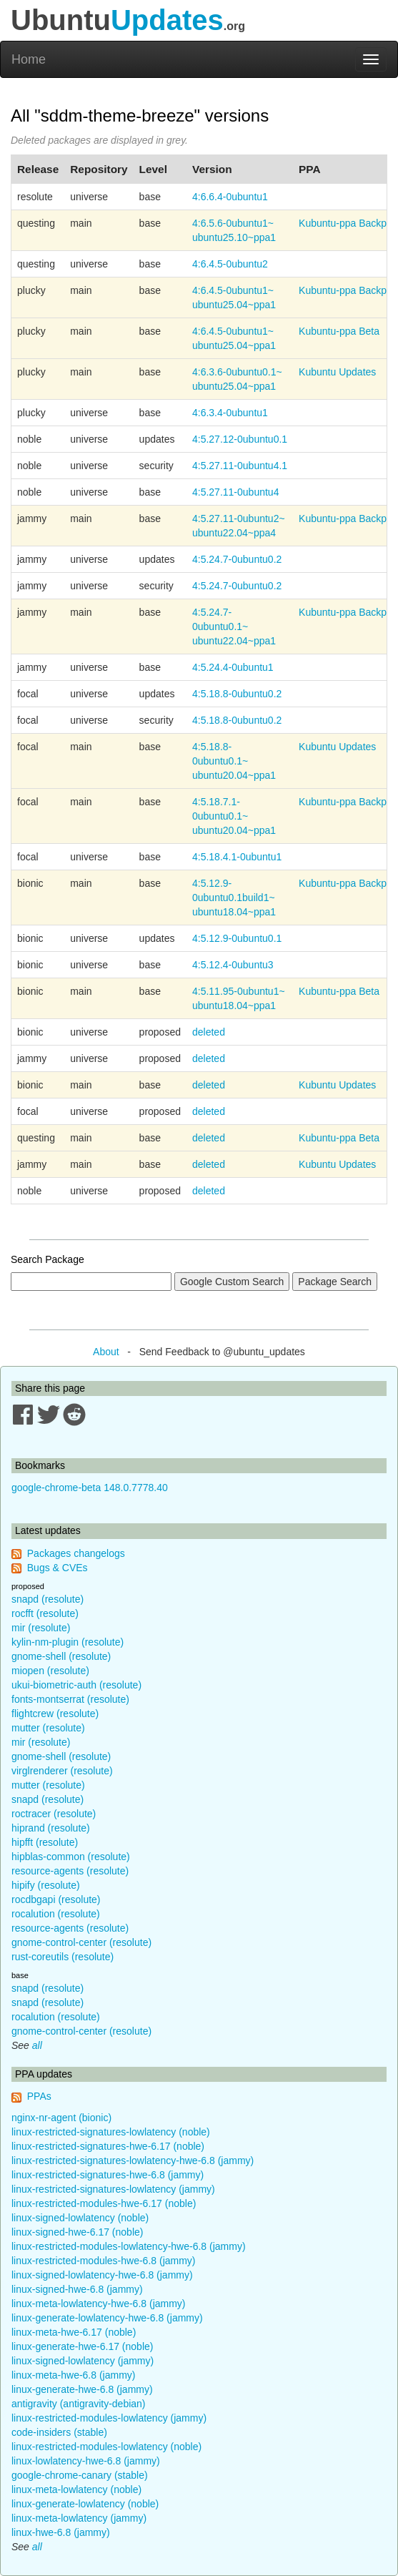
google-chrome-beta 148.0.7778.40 (89, 1487)
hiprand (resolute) (50, 1828)
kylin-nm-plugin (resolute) (67, 1642)
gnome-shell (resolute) (61, 1656)
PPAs (39, 2096)
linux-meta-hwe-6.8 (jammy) (73, 2375)
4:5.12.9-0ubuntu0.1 (237, 938)
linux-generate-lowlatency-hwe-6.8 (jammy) (107, 2318)
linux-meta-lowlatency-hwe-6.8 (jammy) (98, 2303)
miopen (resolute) (50, 1670)
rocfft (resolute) (45, 1613)
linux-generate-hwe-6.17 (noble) (82, 2346)
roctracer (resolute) (53, 1813)
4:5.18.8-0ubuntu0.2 (237, 693)
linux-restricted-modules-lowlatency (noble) (106, 2446)
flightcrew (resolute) (55, 1713)
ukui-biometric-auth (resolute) (76, 1685)
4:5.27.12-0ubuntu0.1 (239, 439)
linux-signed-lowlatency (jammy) (82, 2360)
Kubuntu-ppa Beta (339, 331)
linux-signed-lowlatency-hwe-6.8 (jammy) (102, 2275)
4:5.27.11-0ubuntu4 (235, 492)
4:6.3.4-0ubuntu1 (230, 412)
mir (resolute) (40, 1627)
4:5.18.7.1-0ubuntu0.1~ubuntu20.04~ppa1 (234, 816)
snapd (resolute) (47, 1599)
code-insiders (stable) (59, 2432)
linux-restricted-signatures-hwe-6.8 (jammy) (107, 2175)
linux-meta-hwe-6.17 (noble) (73, 2332)
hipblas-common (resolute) (70, 1856)
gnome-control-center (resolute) (81, 1942)
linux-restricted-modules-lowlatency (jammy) (109, 2418)
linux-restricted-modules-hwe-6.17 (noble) (103, 2203)
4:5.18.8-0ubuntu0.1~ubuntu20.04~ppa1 (234, 761)
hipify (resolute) (45, 1885)
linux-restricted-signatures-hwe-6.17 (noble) (107, 2146)
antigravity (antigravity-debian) (78, 2403)
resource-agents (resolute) (70, 1871)
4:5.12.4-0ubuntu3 (233, 964)
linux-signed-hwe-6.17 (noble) (77, 2232)
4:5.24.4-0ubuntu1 (233, 667)
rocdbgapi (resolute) (56, 1899)
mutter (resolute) (48, 1728)
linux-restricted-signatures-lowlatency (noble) (110, 2132)
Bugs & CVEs (57, 1567)
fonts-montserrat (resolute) (70, 1699)
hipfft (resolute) (44, 1842)
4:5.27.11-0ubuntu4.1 (239, 465)
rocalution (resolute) (55, 1913)
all (37, 2045)
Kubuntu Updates (337, 372)
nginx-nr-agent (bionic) (61, 2117)
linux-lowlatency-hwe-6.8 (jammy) (85, 2461)
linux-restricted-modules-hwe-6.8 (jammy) (103, 2260)
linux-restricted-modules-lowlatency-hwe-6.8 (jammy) (128, 2246)
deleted (208, 1032)
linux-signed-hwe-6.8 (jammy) (77, 2289)
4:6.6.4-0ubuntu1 (230, 196)
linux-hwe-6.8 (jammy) (60, 2532)
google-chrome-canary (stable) (79, 2475)
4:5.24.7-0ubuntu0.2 (237, 559)
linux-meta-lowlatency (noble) (76, 2489)
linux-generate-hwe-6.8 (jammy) (82, 2389)
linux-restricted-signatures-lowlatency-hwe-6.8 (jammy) (132, 2160)
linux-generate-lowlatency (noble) (85, 2503)
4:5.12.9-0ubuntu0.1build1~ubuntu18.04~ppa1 (234, 897)
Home (28, 59)
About (106, 1351)
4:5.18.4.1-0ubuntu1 (237, 856)
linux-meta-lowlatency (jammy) (78, 2518)
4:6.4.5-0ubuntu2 (230, 264)
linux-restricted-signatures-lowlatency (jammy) (113, 2189)
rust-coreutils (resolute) (62, 1956)
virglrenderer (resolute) (62, 1770)
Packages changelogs (76, 1553)
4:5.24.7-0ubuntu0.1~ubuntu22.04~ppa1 (234, 626)
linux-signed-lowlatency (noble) (80, 2217)
